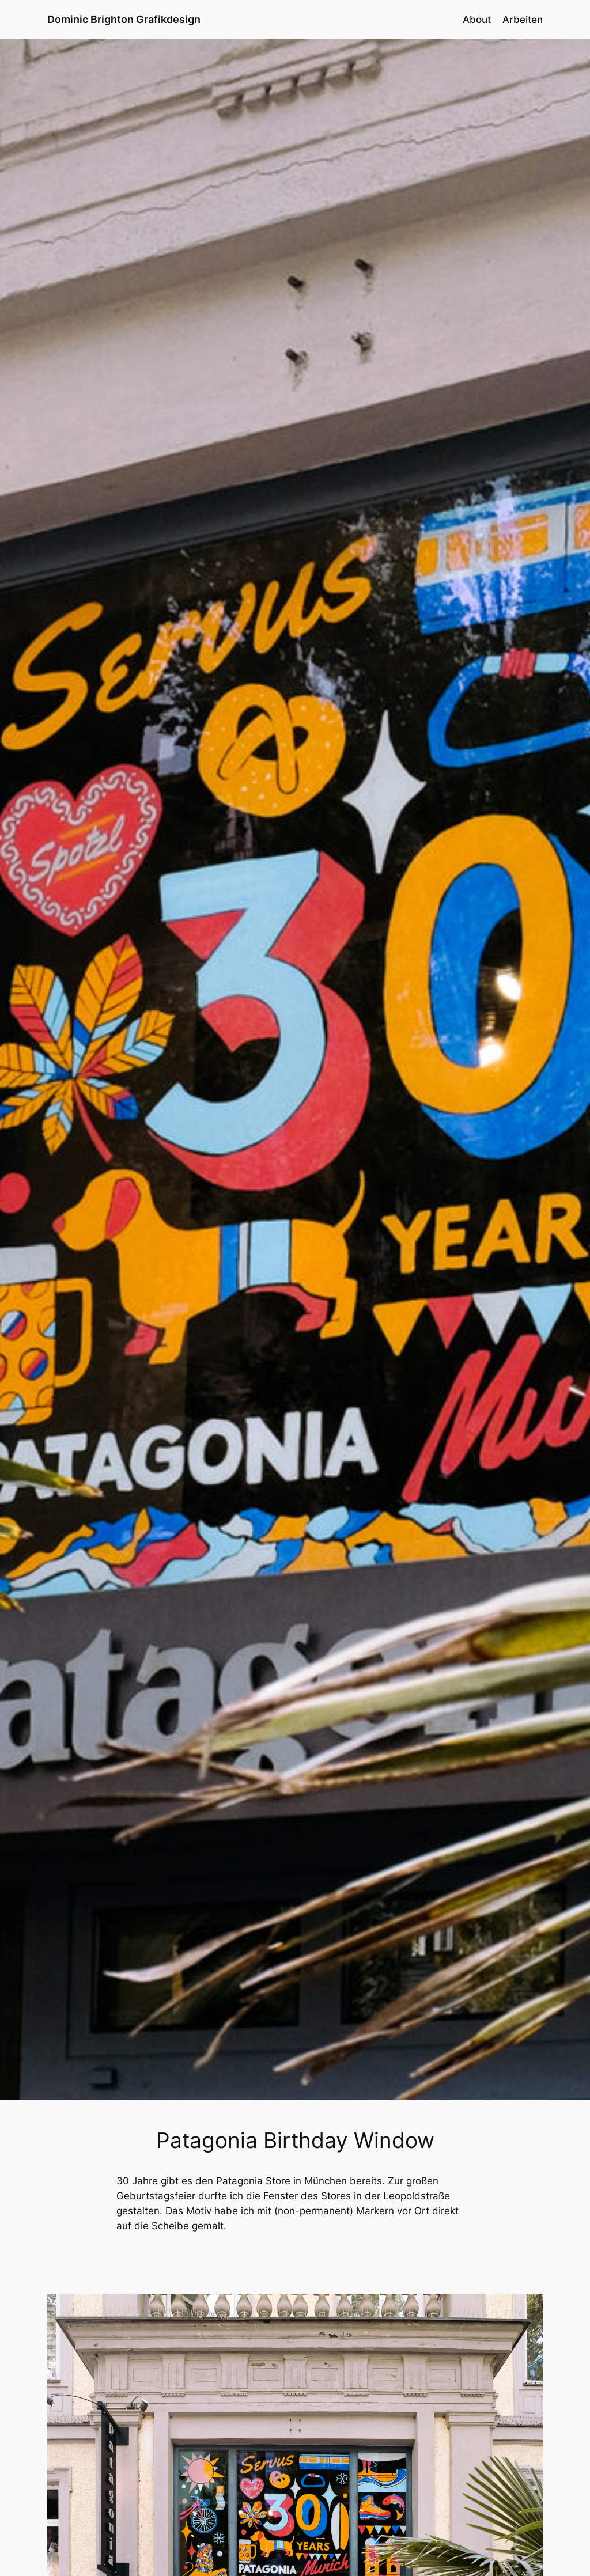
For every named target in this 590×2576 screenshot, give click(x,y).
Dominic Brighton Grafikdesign (124, 19)
